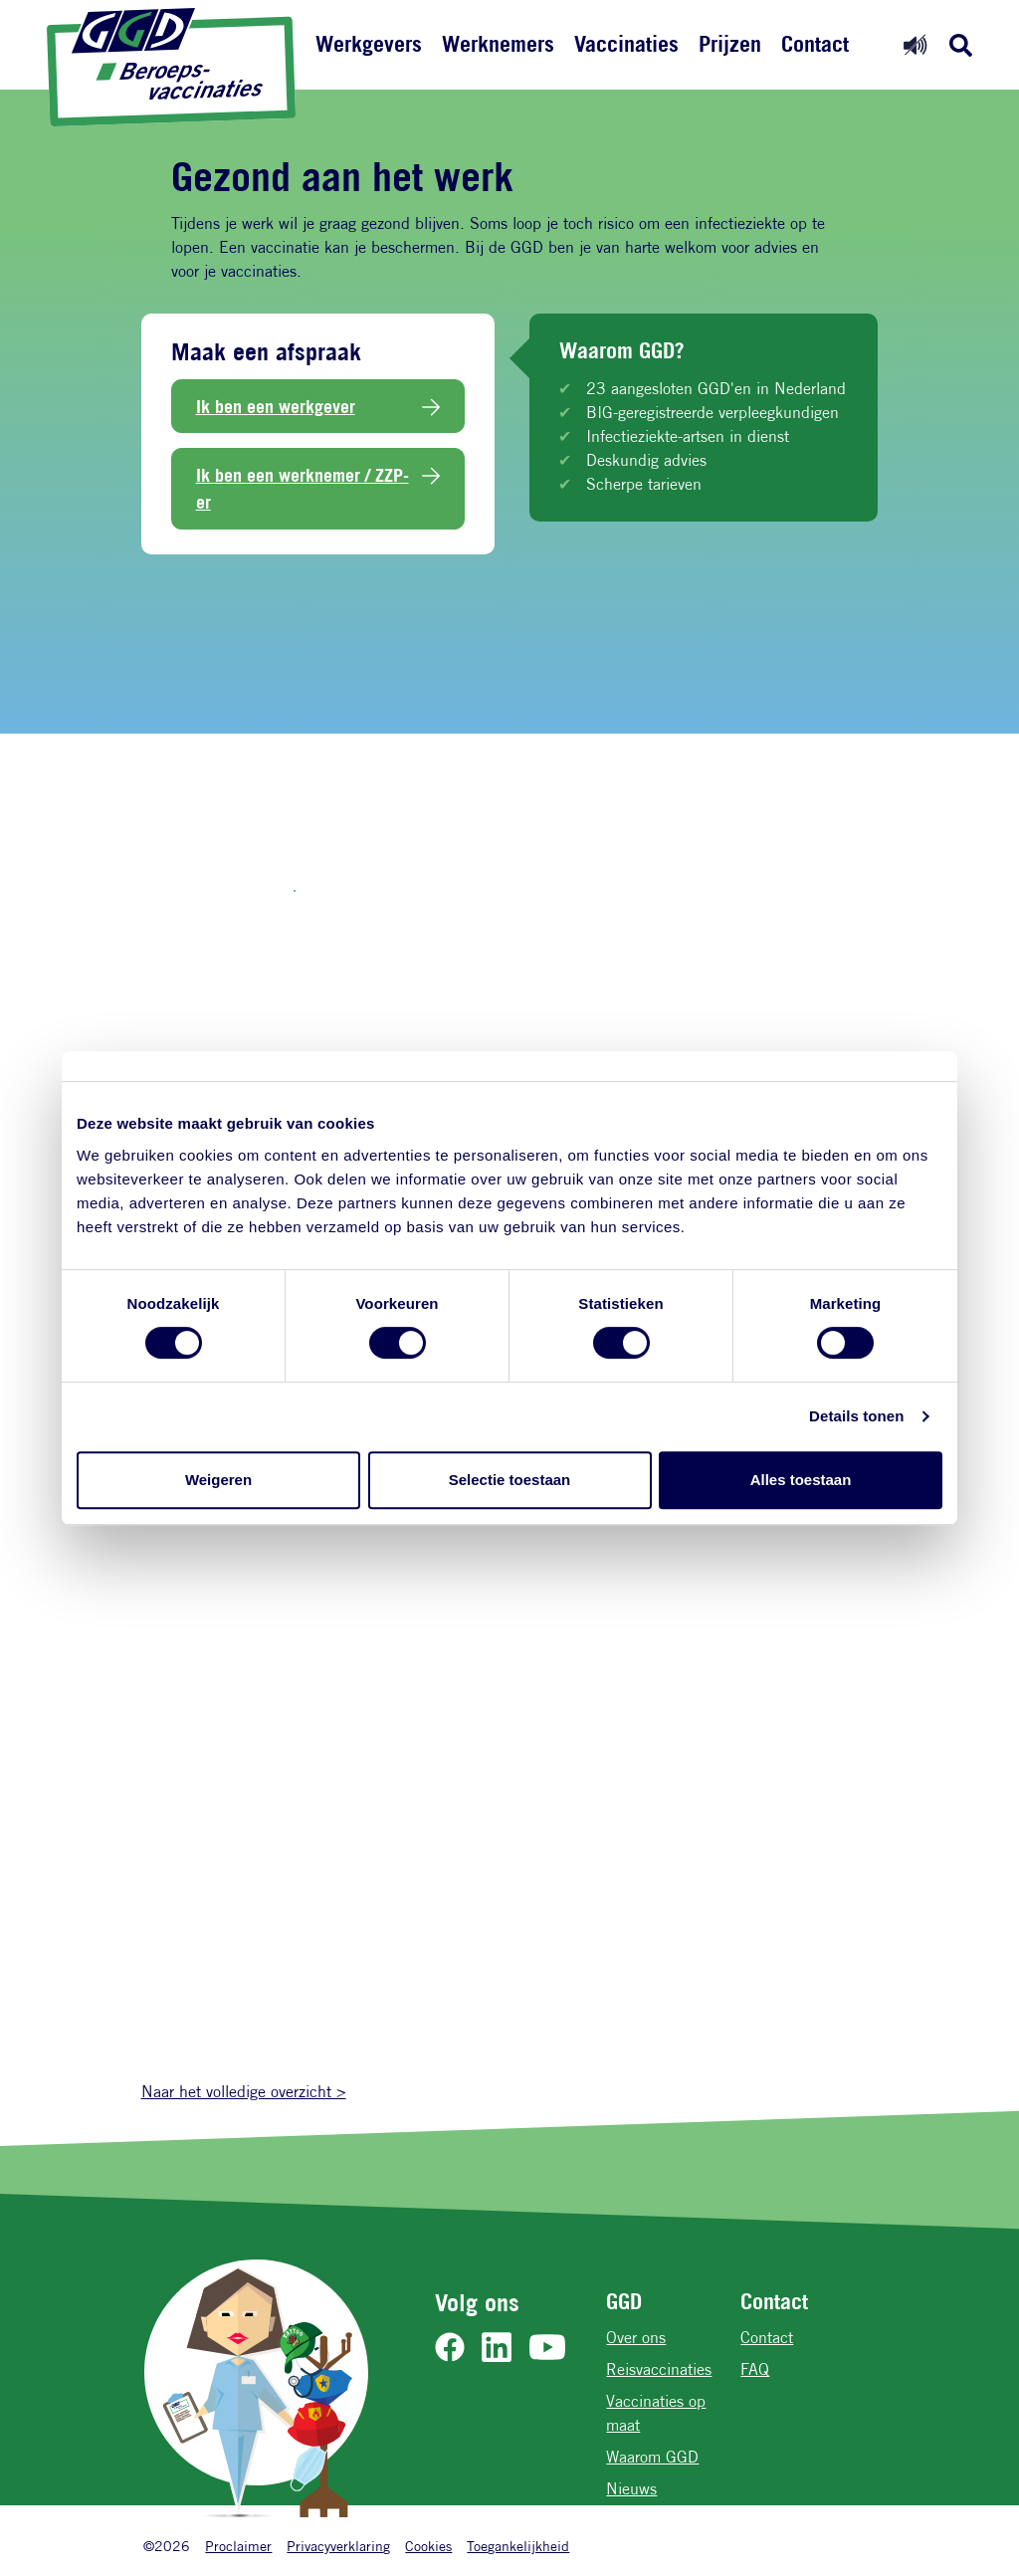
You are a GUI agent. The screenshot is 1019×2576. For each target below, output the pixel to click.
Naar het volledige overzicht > (243, 2091)
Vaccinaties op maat (656, 2413)
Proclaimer (238, 2545)
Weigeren (218, 1479)
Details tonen (856, 1415)
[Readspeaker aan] (915, 44)
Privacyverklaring (338, 2545)
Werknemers (498, 44)
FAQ (754, 2369)
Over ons (636, 2337)
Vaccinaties (626, 44)
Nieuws (631, 2488)
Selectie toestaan (510, 1479)
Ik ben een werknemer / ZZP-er (302, 488)
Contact (815, 44)
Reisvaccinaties (659, 2369)
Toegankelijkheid (518, 2545)
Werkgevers (368, 44)
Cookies (428, 2545)
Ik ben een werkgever (275, 406)
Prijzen (730, 44)
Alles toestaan (801, 1479)
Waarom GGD (652, 2457)
